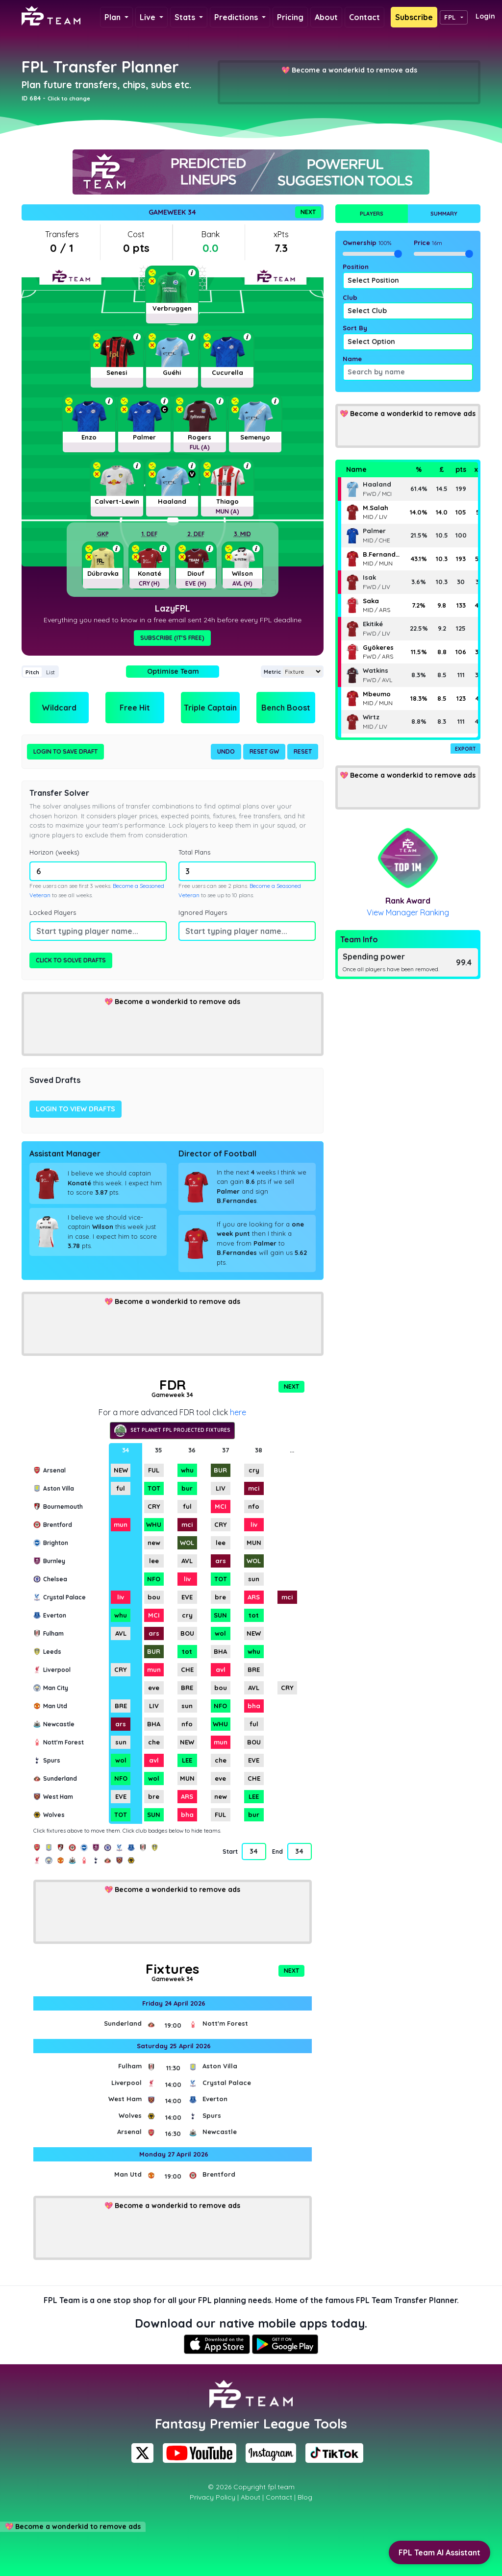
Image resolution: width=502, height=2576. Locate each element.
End (277, 1851)
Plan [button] (113, 17)
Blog (305, 2497)
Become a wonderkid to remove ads (354, 70)
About (326, 17)
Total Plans (194, 852)
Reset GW (264, 751)
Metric (272, 671)
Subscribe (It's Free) (172, 637)
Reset (303, 751)
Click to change (69, 98)
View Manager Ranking (408, 912)
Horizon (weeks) (54, 852)
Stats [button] (186, 17)
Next (308, 212)
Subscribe (414, 17)
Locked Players (52, 912)
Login (485, 16)
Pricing (290, 17)
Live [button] (148, 17)
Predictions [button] (237, 17)
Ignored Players (202, 912)
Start (230, 1851)
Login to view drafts (75, 1108)
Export (465, 749)
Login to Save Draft (65, 751)
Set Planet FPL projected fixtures (172, 1430)
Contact (364, 17)
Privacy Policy (212, 2497)
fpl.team (281, 2486)
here (238, 1412)
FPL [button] (449, 17)
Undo (226, 751)
